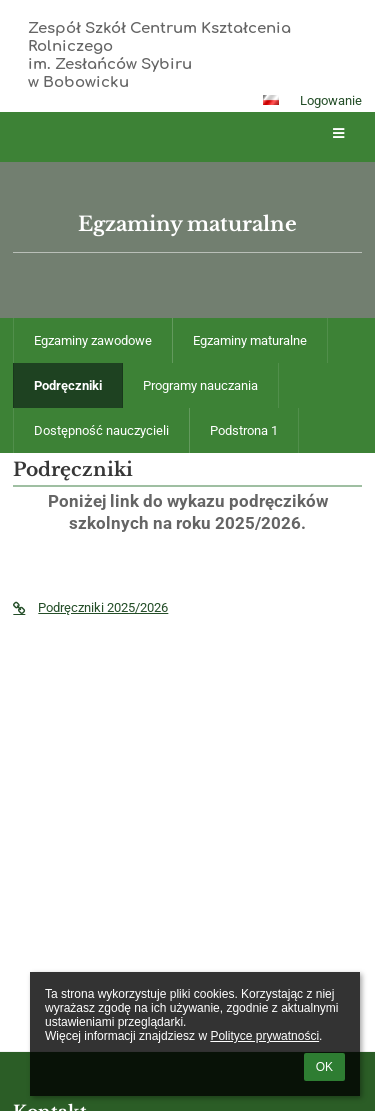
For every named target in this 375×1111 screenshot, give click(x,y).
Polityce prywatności (264, 1036)
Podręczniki (68, 385)
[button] (271, 100)
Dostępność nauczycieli (101, 430)
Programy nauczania (200, 385)
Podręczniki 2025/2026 (90, 607)
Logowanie (331, 100)
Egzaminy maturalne (250, 340)
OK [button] (324, 1067)
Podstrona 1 (244, 430)
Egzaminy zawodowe (93, 340)
